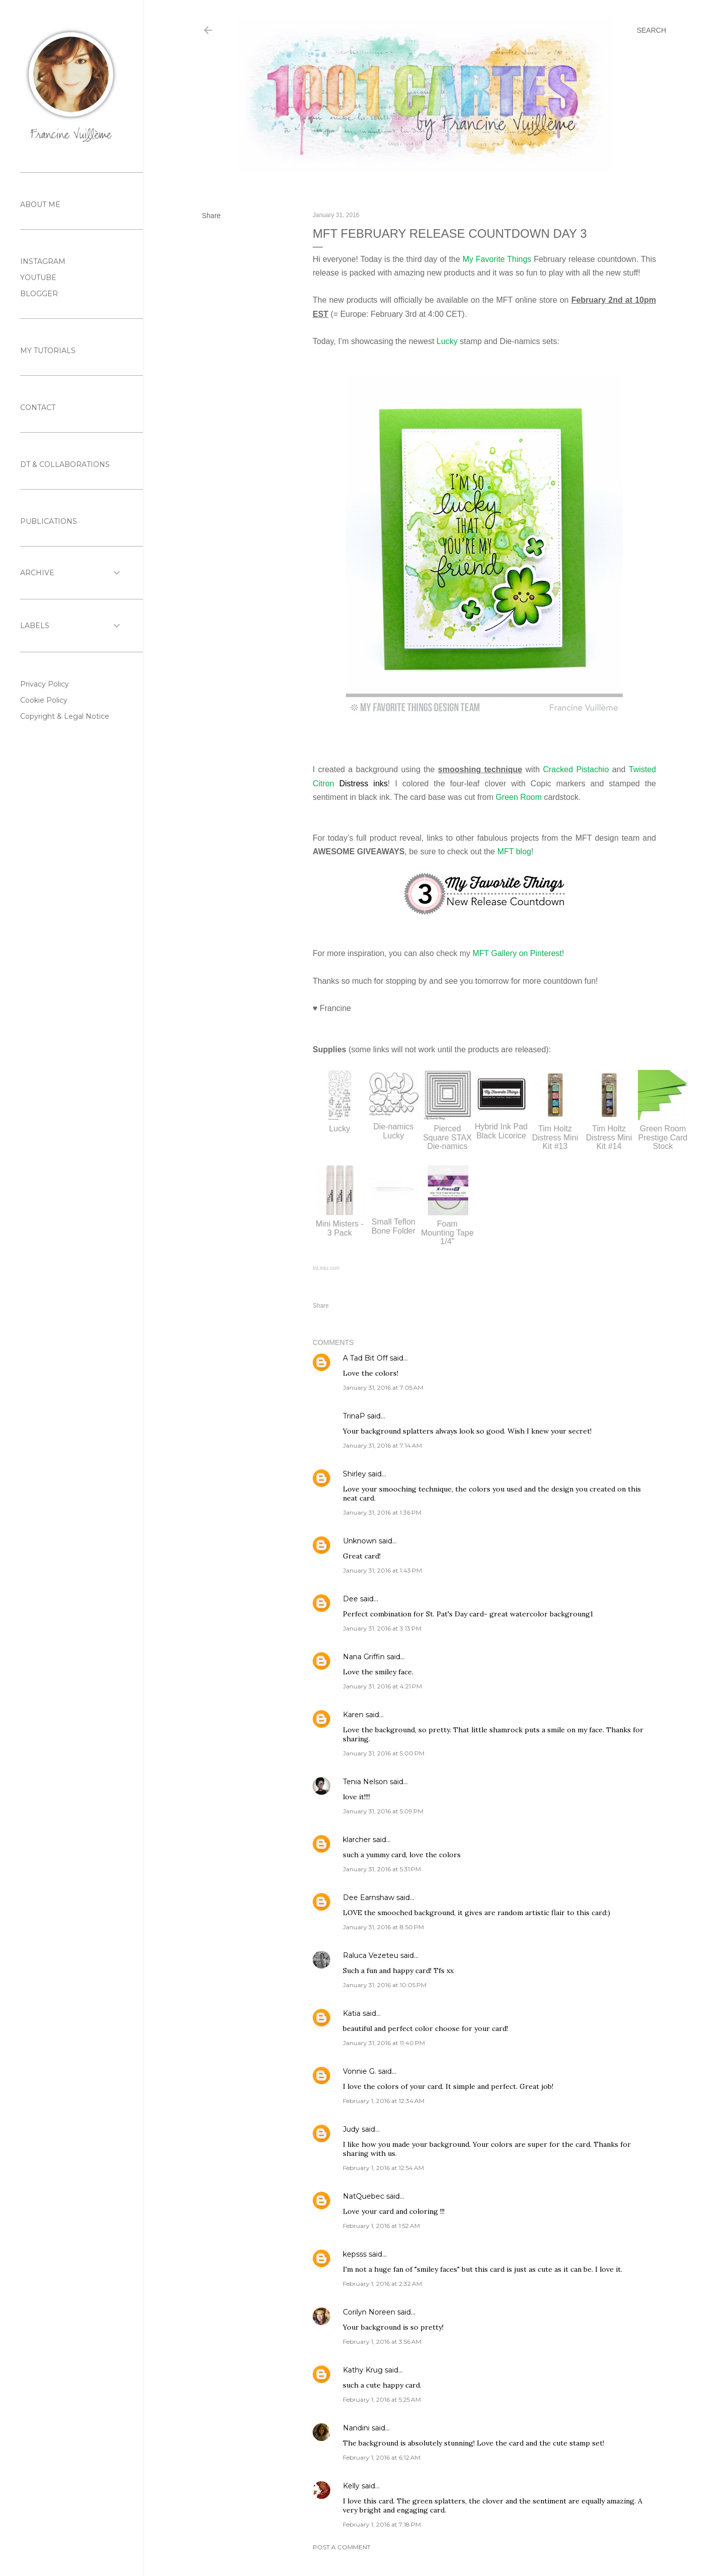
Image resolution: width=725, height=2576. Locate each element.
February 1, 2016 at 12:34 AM (383, 2101)
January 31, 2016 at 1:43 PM (382, 1570)
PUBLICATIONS (48, 521)
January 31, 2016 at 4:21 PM (382, 1686)
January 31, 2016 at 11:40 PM (384, 2043)
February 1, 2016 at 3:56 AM (382, 2341)
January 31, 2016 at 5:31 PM (382, 1869)
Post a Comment (342, 2547)
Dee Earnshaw (368, 1897)
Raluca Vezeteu (370, 1955)
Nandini (356, 2427)
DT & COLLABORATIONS (65, 464)
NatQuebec (363, 2196)
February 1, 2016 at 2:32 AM (382, 2283)
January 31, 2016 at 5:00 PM (383, 1753)
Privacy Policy (44, 684)
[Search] (651, 30)
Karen (353, 1714)
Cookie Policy (43, 700)
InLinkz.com (326, 1268)
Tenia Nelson (365, 1781)
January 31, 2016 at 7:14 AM (382, 1445)
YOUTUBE (38, 277)
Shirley (354, 1473)
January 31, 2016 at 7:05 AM (383, 1387)
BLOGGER (39, 293)
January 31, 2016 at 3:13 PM (382, 1628)
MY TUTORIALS (48, 350)
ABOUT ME (40, 204)
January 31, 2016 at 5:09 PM (383, 1811)
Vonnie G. (359, 2071)
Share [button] (211, 216)
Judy (351, 2129)
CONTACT (37, 407)
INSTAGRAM (42, 261)
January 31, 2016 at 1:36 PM (382, 1512)
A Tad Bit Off (365, 1358)
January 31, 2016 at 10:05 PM (384, 1985)
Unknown (360, 1540)
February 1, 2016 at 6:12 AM (381, 2457)
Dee (350, 1598)
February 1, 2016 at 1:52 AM (381, 2225)
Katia (351, 2013)
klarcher (357, 1839)
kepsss (355, 2254)
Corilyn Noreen (369, 2312)
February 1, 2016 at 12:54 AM (383, 2168)
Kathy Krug (363, 2370)
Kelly (351, 2485)
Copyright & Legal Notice (64, 716)
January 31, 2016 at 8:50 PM (383, 1927)
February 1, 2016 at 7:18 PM (382, 2524)
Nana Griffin (364, 1656)
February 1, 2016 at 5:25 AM (382, 2399)
